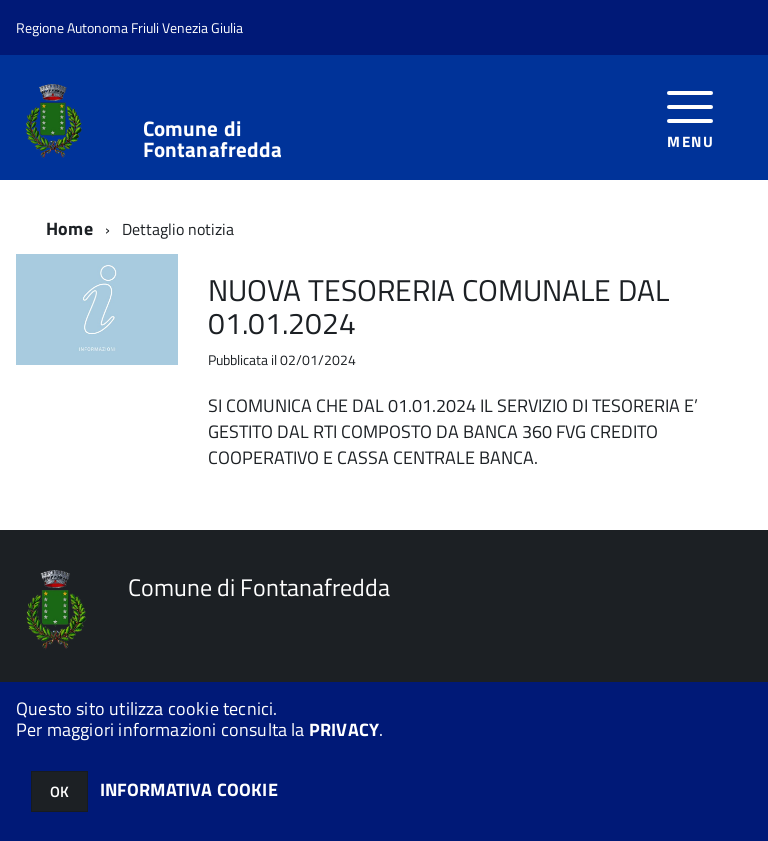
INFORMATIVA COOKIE (189, 789)
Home (69, 228)
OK (59, 791)
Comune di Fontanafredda (213, 139)
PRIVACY (344, 729)
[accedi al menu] (690, 117)
